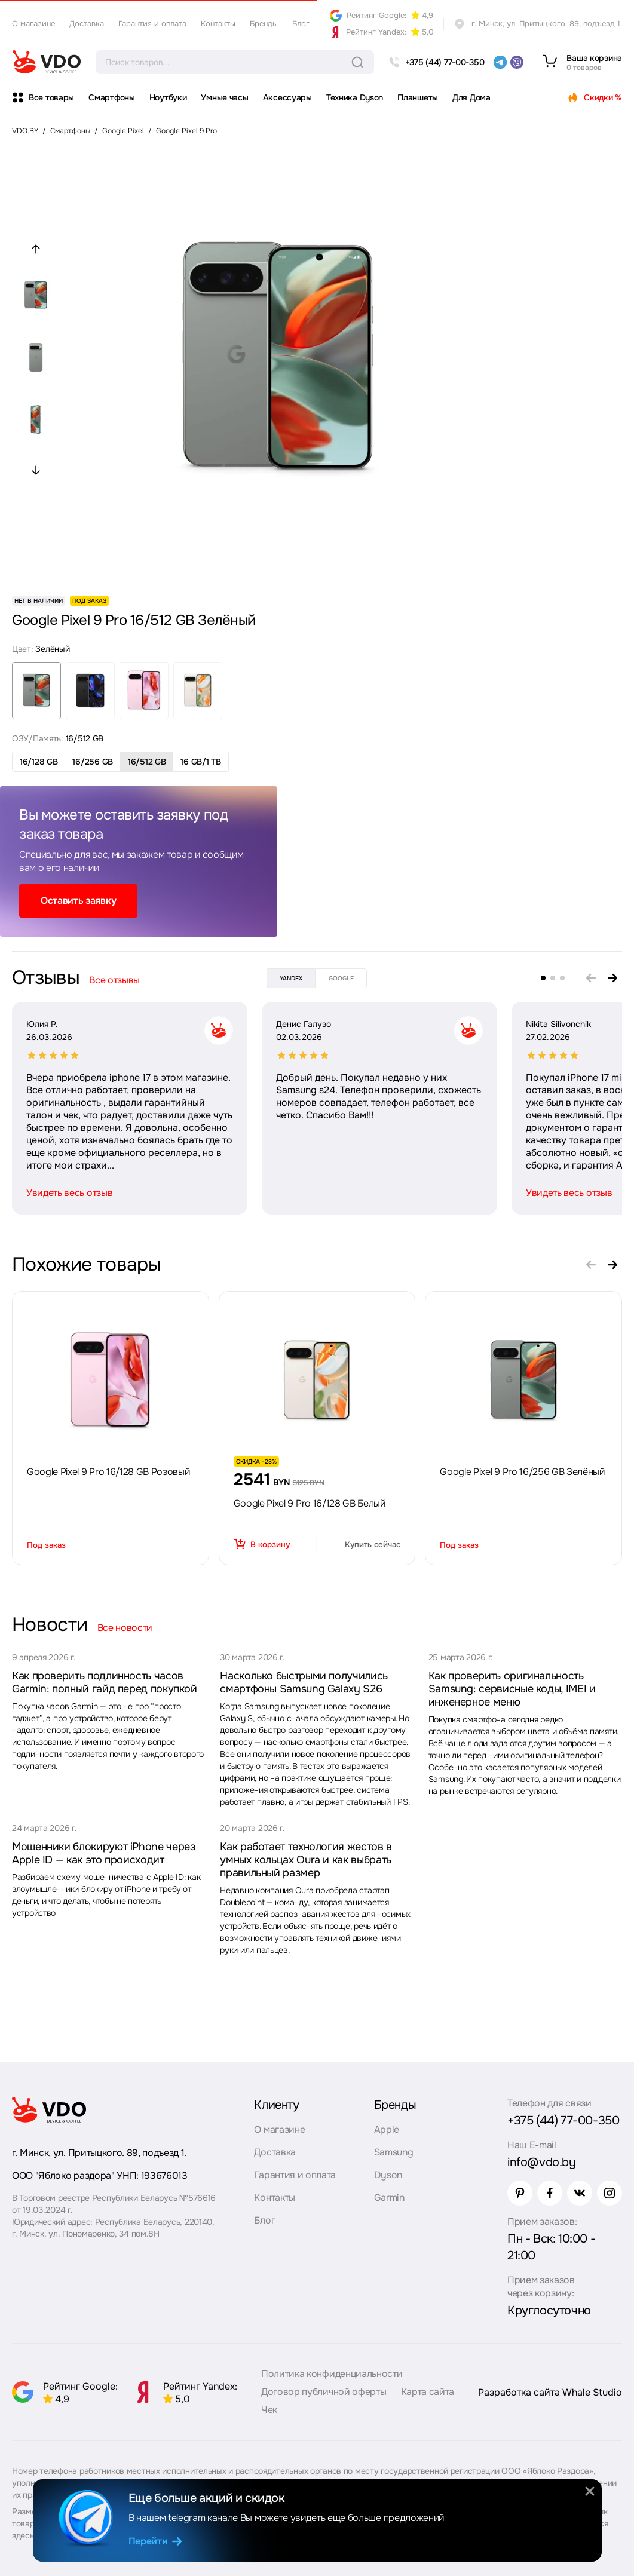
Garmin (389, 2197)
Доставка (86, 24)
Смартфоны (111, 97)
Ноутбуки (168, 97)
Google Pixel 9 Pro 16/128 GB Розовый (108, 1471)
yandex (291, 978)
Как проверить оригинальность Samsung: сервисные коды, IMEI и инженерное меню (512, 1689)
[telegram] (500, 62)
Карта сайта (427, 2391)
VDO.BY (25, 131)
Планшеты (417, 97)
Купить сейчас (372, 1545)
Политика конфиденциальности (331, 2374)
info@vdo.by (541, 2162)
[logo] (46, 62)
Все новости (124, 1627)
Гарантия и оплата (152, 24)
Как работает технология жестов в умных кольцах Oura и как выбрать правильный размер (305, 1859)
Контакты (218, 24)
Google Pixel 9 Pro (186, 131)
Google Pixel (123, 131)
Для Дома (471, 97)
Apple (386, 2129)
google (341, 978)
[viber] (516, 62)
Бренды (264, 24)
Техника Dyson (354, 97)
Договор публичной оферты (323, 2391)
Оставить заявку (78, 900)
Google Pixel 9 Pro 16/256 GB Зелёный (522, 1471)
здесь (23, 2535)
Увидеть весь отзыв (69, 1192)
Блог (301, 24)
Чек (269, 2409)
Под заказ (46, 1545)
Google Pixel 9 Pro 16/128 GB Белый (309, 1503)
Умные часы (224, 97)
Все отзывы (114, 980)
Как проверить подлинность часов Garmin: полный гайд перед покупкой (104, 1682)
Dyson (388, 2175)
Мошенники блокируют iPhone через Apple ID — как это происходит (103, 1853)
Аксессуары (287, 97)
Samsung (394, 2152)
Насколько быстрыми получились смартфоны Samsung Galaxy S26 (304, 1682)
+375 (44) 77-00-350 (563, 2120)
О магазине (33, 24)
